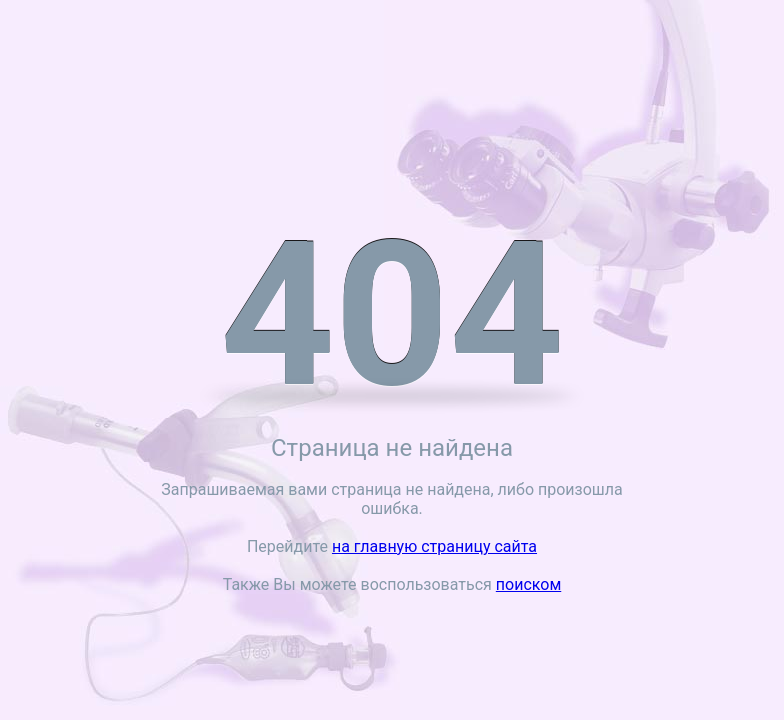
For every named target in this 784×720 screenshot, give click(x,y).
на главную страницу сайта (434, 546)
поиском (528, 584)
